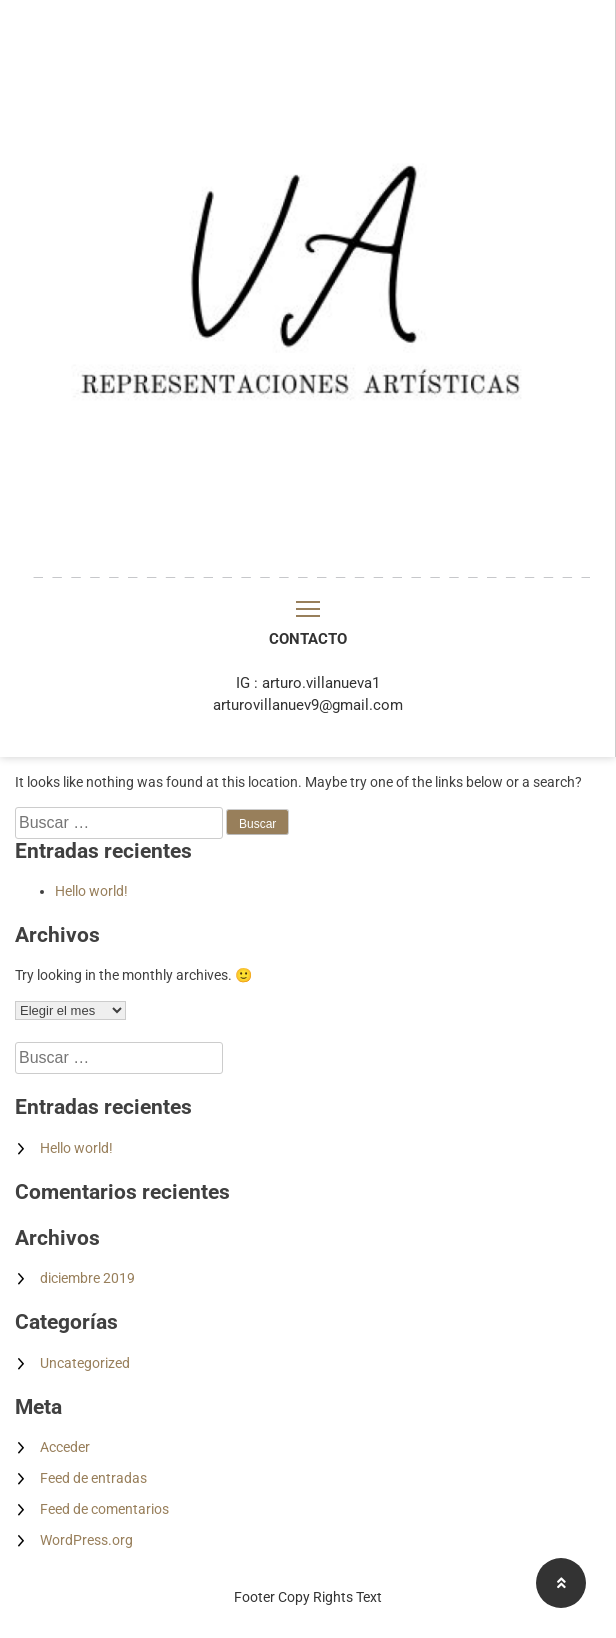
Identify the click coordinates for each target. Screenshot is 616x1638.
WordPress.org (86, 1540)
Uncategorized (85, 1363)
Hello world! (91, 891)
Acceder (65, 1447)
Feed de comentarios (104, 1509)
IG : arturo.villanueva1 (308, 683)
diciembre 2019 (87, 1278)
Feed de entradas (93, 1478)
